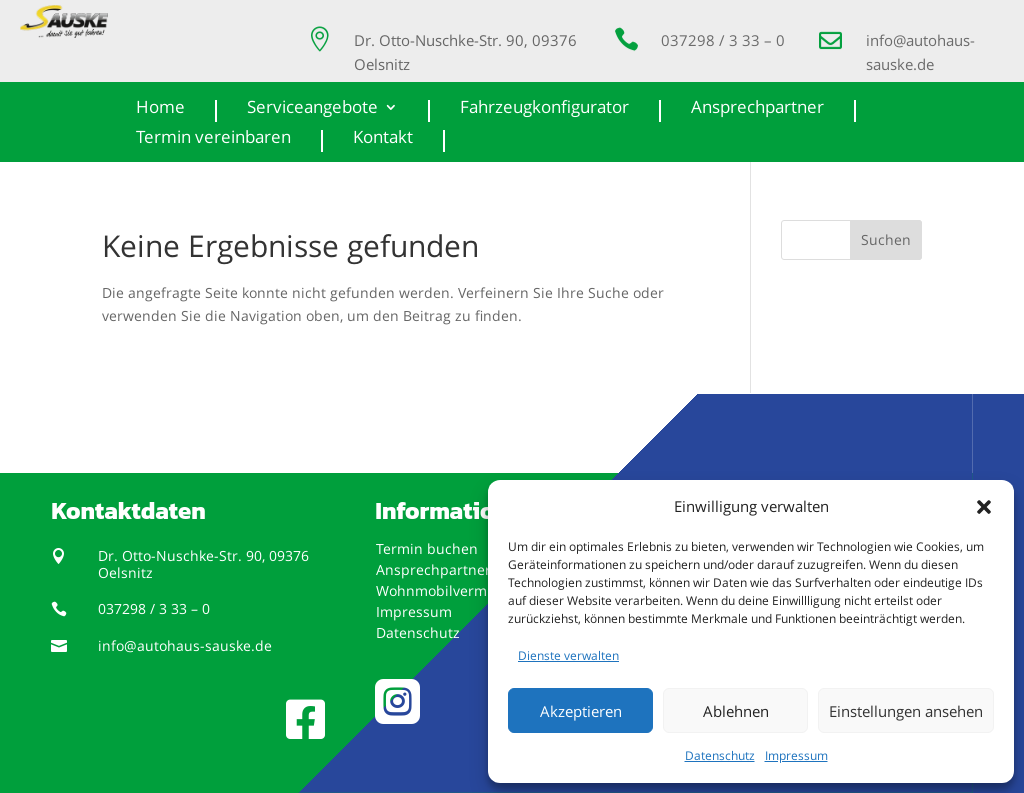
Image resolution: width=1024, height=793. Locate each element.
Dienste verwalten (568, 655)
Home (160, 109)
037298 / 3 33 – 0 (723, 40)
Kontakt (383, 139)
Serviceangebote (312, 109)
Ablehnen (736, 711)
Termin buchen (427, 548)
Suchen (886, 239)
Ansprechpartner (757, 109)
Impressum (796, 755)
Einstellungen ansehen (906, 711)
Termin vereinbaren (213, 139)
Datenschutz (720, 755)
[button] (984, 507)
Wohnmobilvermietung (453, 590)
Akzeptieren (581, 711)
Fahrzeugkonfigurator (544, 109)
